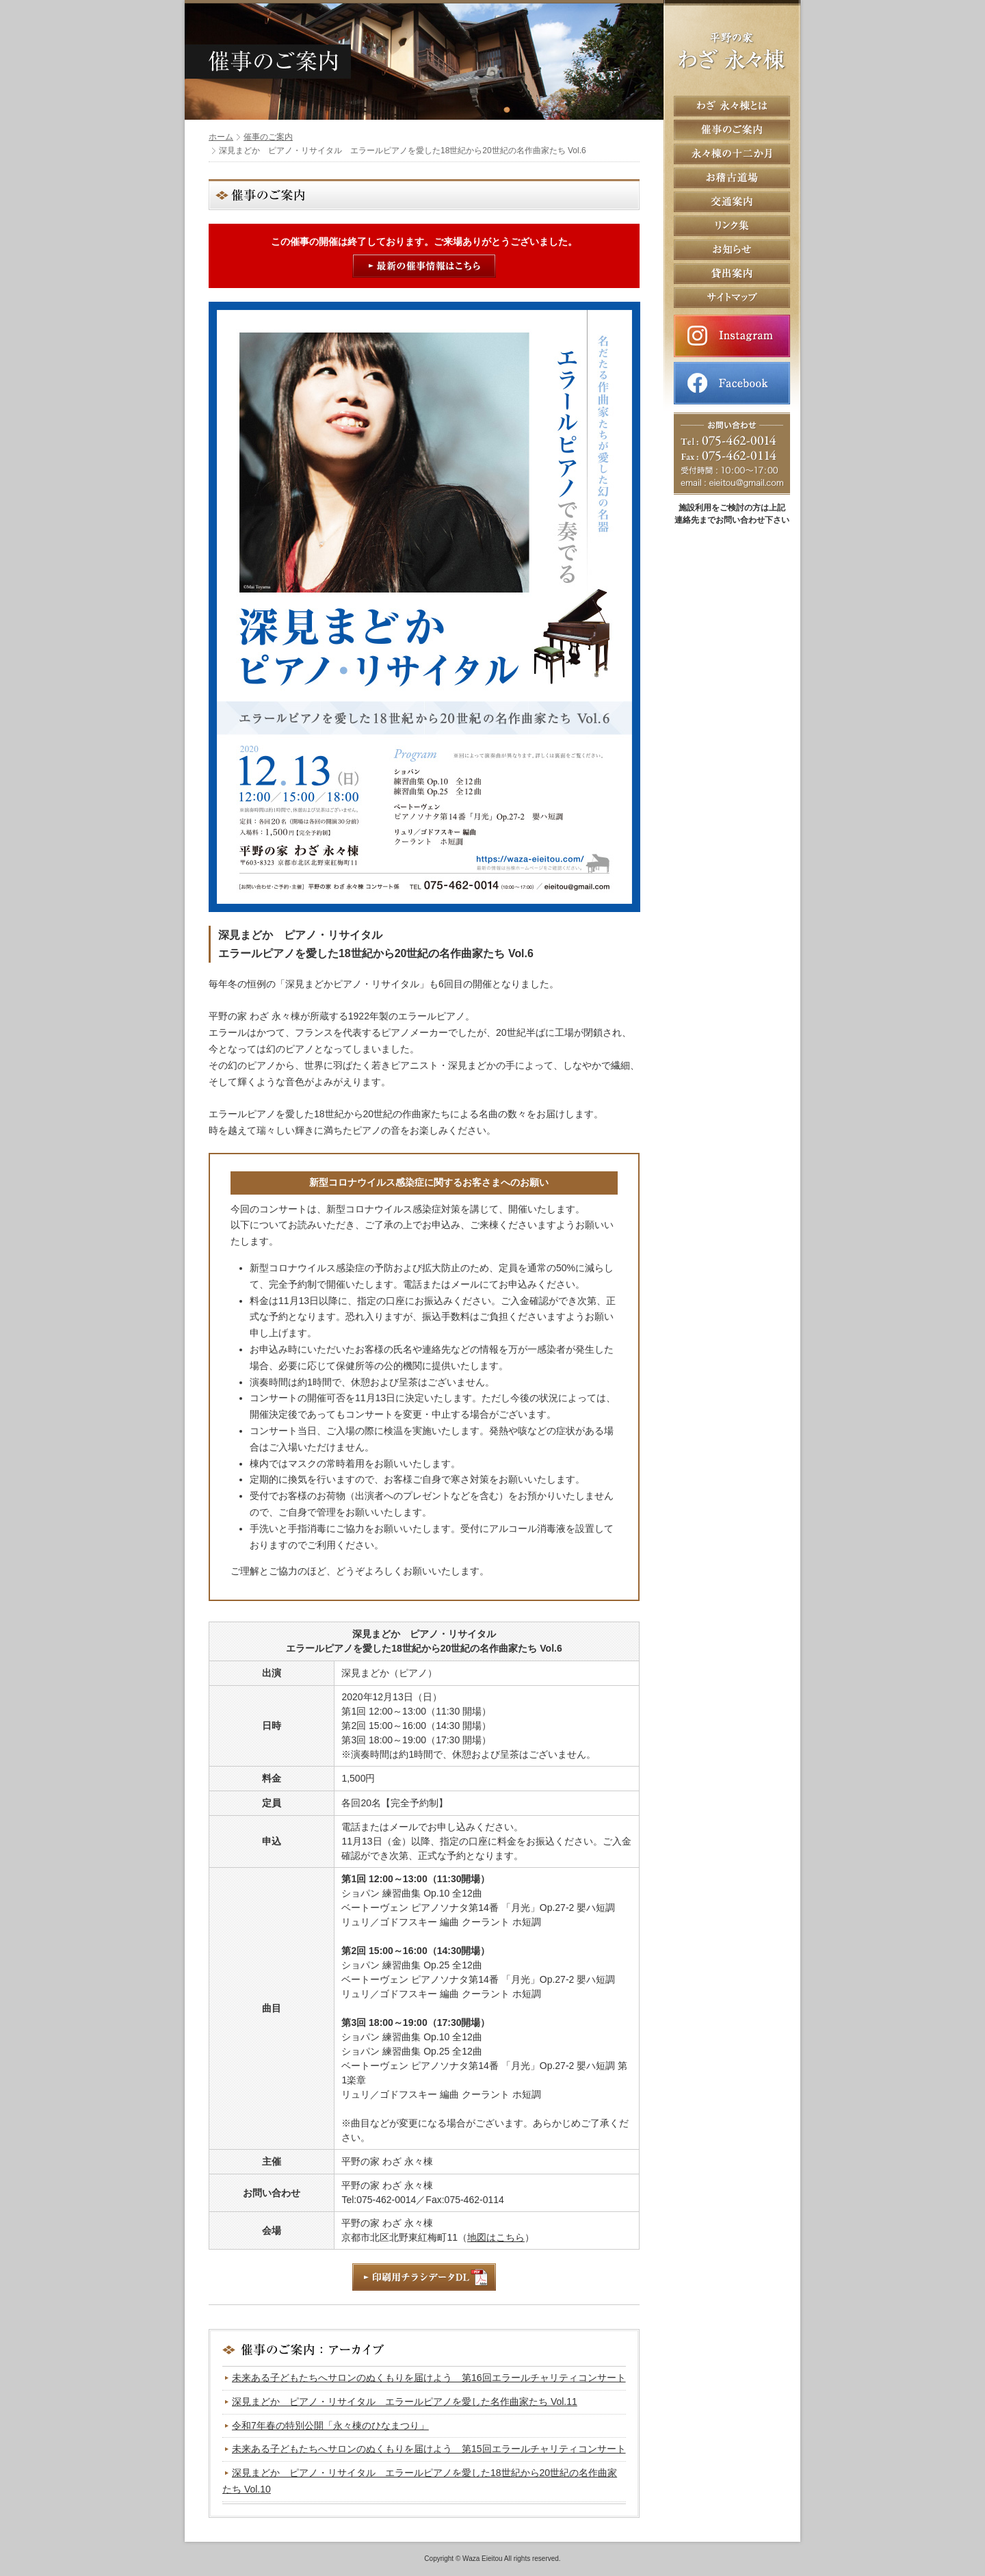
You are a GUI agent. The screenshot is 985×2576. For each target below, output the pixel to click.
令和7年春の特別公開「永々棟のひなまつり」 (330, 2425)
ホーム (221, 137)
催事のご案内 (268, 137)
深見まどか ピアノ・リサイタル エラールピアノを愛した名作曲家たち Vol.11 (404, 2401)
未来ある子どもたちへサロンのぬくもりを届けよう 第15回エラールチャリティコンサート (429, 2448)
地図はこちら (496, 2237)
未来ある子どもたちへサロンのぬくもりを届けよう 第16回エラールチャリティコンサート (429, 2377)
